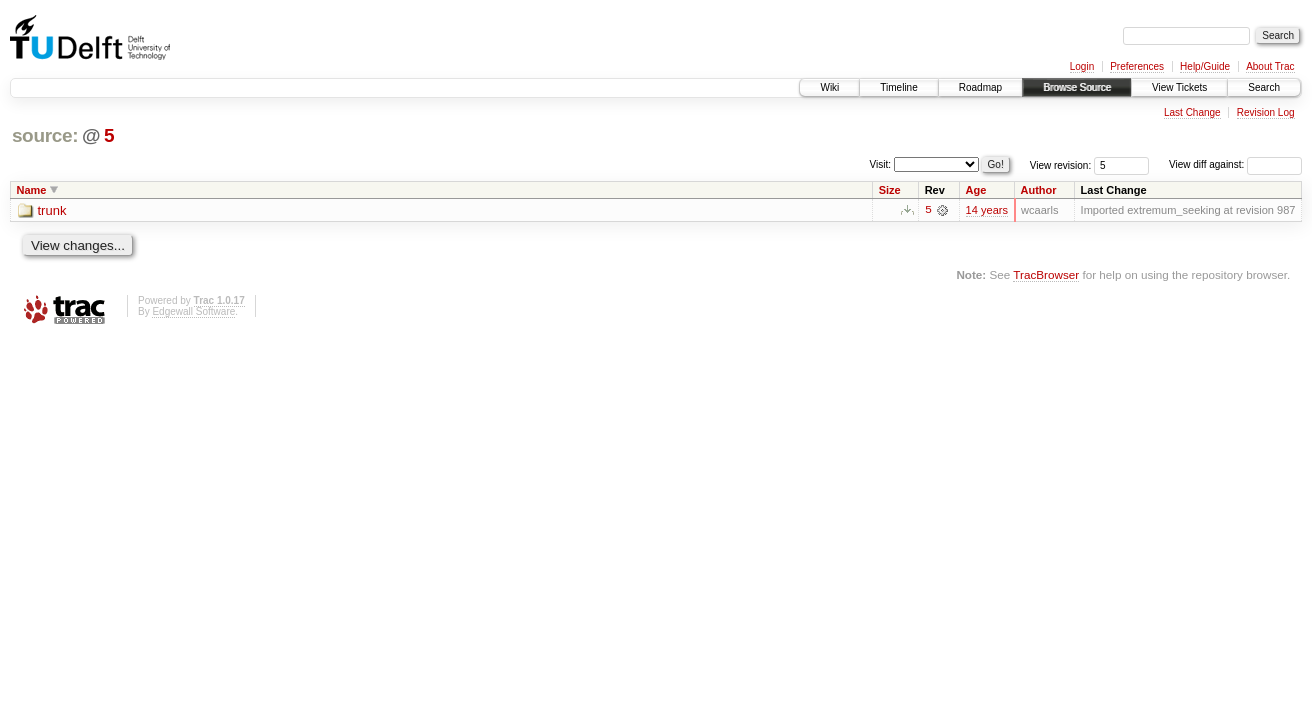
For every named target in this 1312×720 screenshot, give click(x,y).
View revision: (1061, 164)
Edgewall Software (193, 312)
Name (32, 190)
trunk (52, 210)
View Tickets (1179, 87)
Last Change (1192, 112)
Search (1264, 87)
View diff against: (1235, 164)
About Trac (1270, 66)
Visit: (881, 163)
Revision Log (1266, 112)
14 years (987, 210)
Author (1039, 190)
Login (1082, 66)
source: (45, 135)
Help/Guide (1205, 66)
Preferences (1137, 66)
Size (890, 190)
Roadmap (980, 87)
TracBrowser (1046, 274)
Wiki (829, 87)
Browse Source (1077, 87)
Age (976, 190)
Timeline (898, 87)
